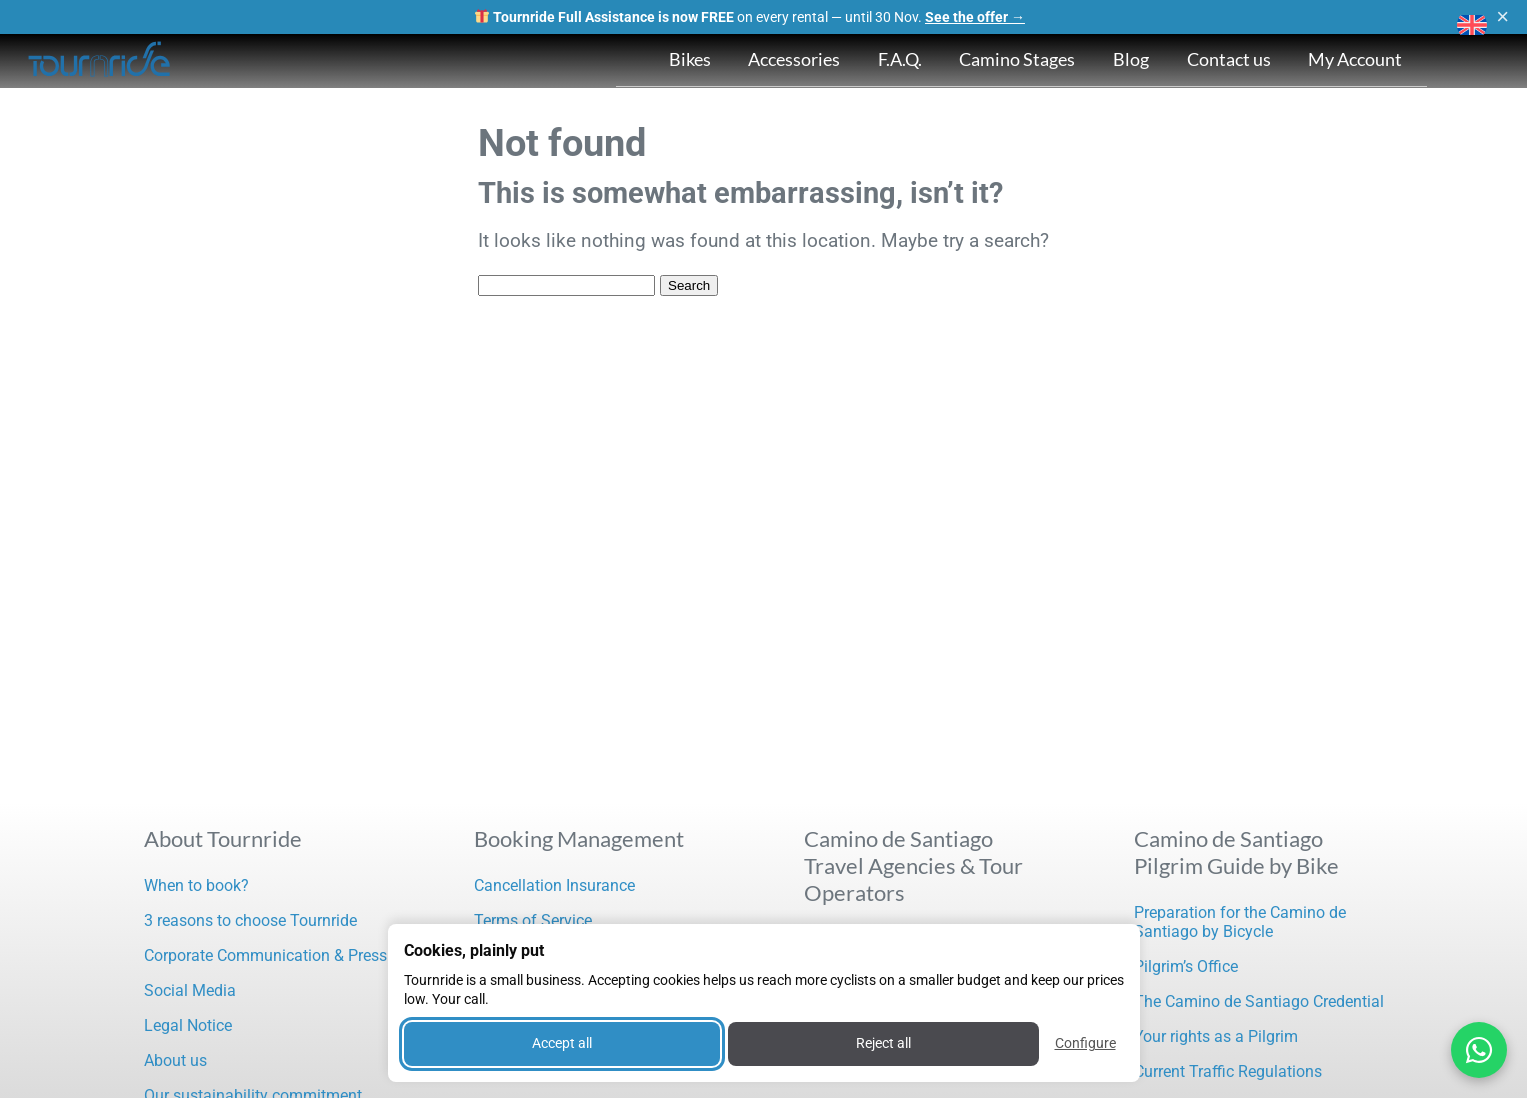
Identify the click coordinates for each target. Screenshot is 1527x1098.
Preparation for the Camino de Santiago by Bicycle (1240, 922)
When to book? (196, 885)
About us (175, 1060)
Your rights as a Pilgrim (1216, 1036)
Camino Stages (1017, 59)
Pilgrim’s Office (1186, 966)
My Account (1355, 59)
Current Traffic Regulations (1228, 1071)
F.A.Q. (900, 59)
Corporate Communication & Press (265, 955)
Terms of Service (533, 920)
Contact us (1229, 59)
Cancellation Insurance (554, 885)
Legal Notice (188, 1025)
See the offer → (975, 17)
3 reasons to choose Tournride (250, 920)
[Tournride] (100, 61)
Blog (1131, 59)
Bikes (690, 59)
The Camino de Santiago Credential (1259, 1001)
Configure (1085, 1043)
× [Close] (1502, 17)
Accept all (562, 1043)
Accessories (794, 59)
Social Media (190, 990)
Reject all (883, 1043)
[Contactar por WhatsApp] (1479, 1050)
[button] (1472, 25)
